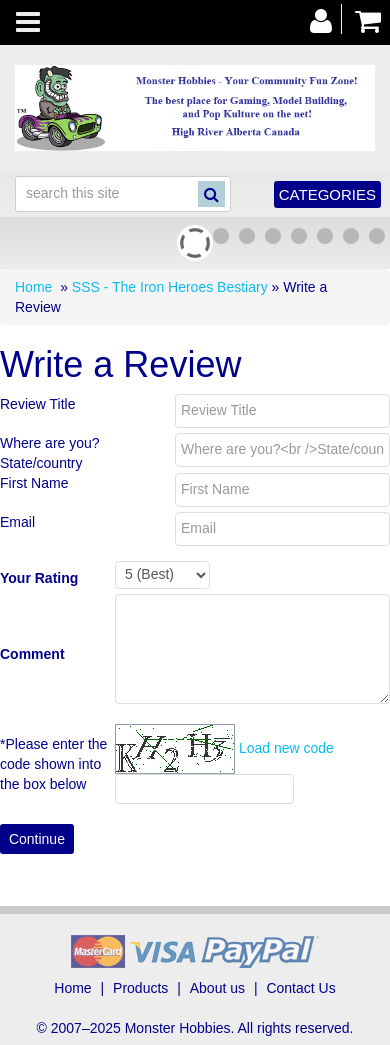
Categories (327, 194)
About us (217, 988)
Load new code (286, 748)
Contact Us (300, 988)
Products (140, 988)
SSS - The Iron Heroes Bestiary (170, 287)
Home (33, 287)
